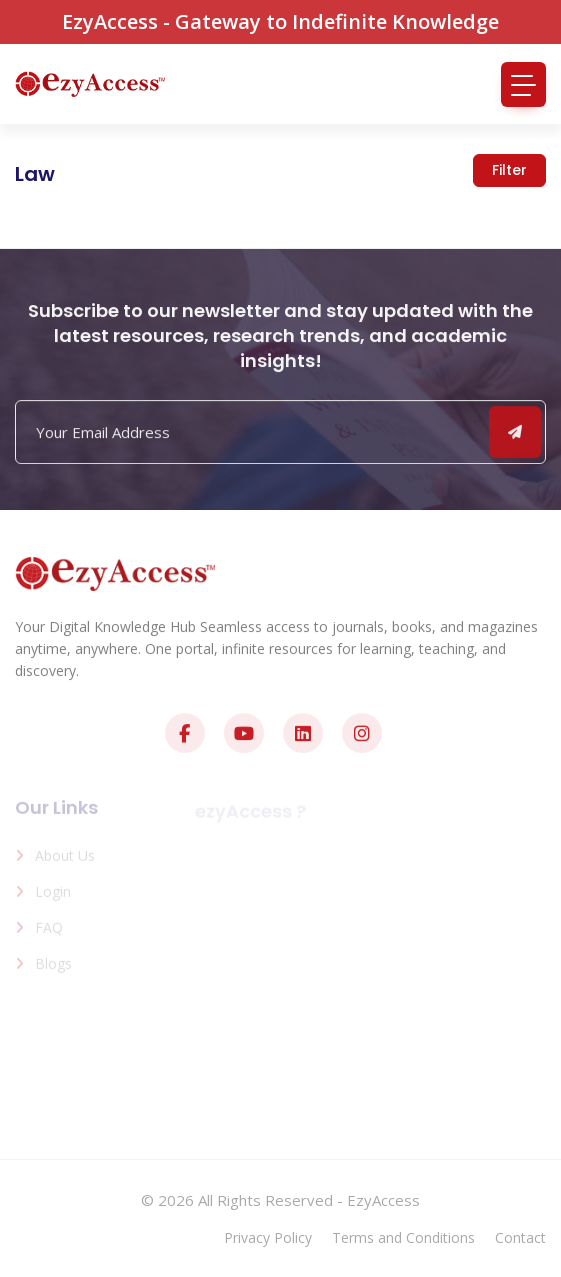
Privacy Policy (268, 1237)
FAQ (49, 931)
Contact (520, 1237)
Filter (509, 170)
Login (53, 895)
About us (65, 859)
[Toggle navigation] (523, 84)
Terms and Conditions (403, 1237)
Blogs (53, 967)
